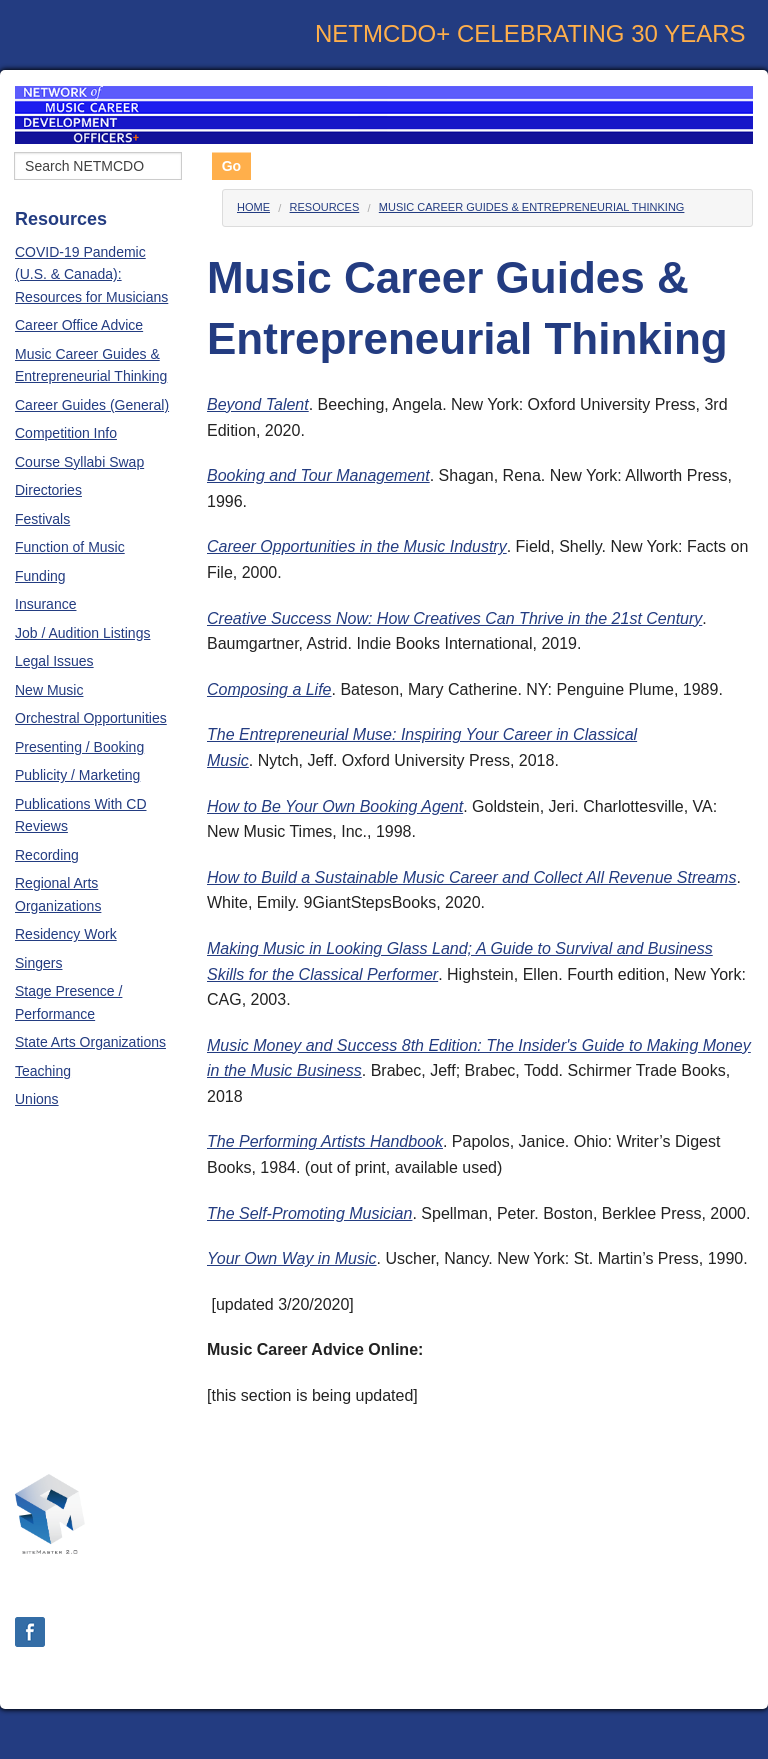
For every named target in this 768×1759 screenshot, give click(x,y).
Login (383, 1676)
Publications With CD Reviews (81, 815)
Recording (47, 855)
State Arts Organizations (90, 1042)
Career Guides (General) (92, 405)
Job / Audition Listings (82, 633)
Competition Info (66, 433)
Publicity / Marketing (77, 775)
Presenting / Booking (79, 747)
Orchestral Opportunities (91, 718)
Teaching (43, 1071)
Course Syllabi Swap (79, 462)
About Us (619, 1586)
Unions (37, 1099)
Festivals (42, 519)
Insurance (45, 604)
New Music (49, 690)
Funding (40, 576)
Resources (325, 207)
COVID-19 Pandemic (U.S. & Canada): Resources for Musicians (91, 274)
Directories (48, 490)
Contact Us (713, 1586)
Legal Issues (54, 661)
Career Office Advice (79, 325)
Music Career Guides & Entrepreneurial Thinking (91, 365)
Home (253, 207)
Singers (38, 963)
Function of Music (70, 547)
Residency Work (66, 934)
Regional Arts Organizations (58, 894)
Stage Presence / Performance (68, 1002)
